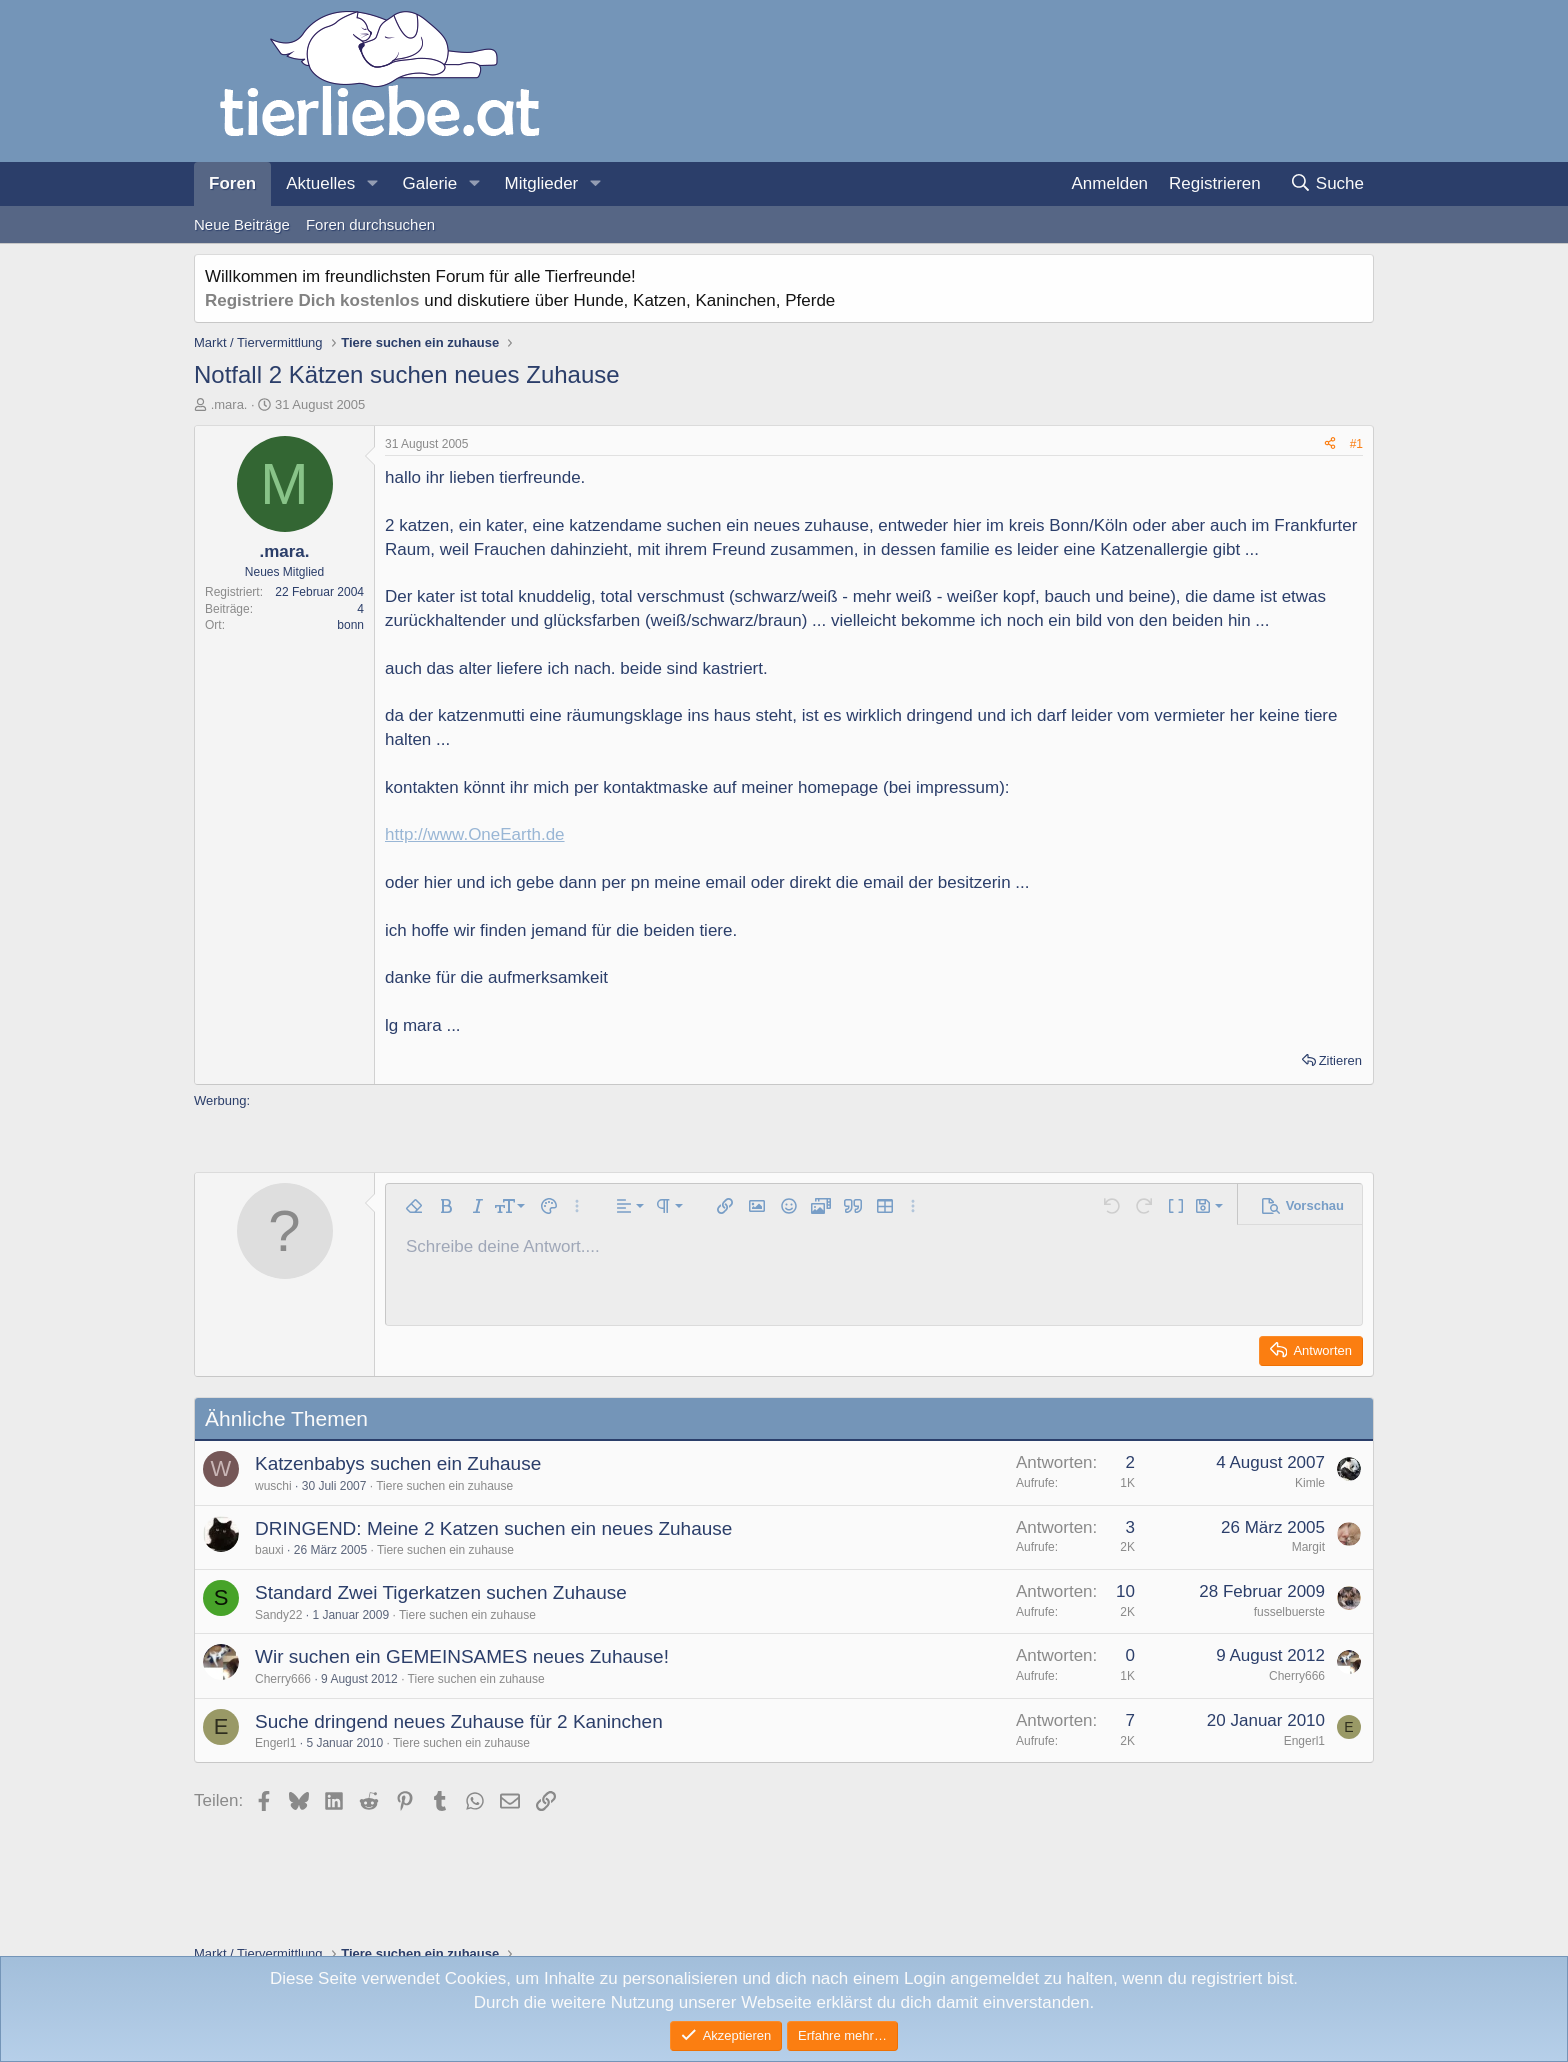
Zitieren (1340, 1060)
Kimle (1310, 1483)
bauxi (269, 1550)
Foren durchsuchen (370, 224)
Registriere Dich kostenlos (312, 300)
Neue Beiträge (242, 224)
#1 (1356, 444)
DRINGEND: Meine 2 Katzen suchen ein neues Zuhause (493, 1528)
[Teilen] (1330, 444)
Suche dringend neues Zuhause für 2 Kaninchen (459, 1721)
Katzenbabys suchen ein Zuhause (398, 1463)
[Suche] (1326, 184)
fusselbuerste (1289, 1612)
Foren (232, 183)
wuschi (273, 1486)
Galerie (429, 183)
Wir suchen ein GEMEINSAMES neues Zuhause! (462, 1656)
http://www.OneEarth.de (475, 834)
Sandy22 (278, 1615)
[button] (372, 184)
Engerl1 (275, 1743)
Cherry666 (283, 1679)
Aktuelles (320, 183)
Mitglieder (542, 183)
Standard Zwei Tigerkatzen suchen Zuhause (441, 1592)
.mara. (229, 404)
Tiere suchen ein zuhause (444, 1486)
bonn (350, 625)
